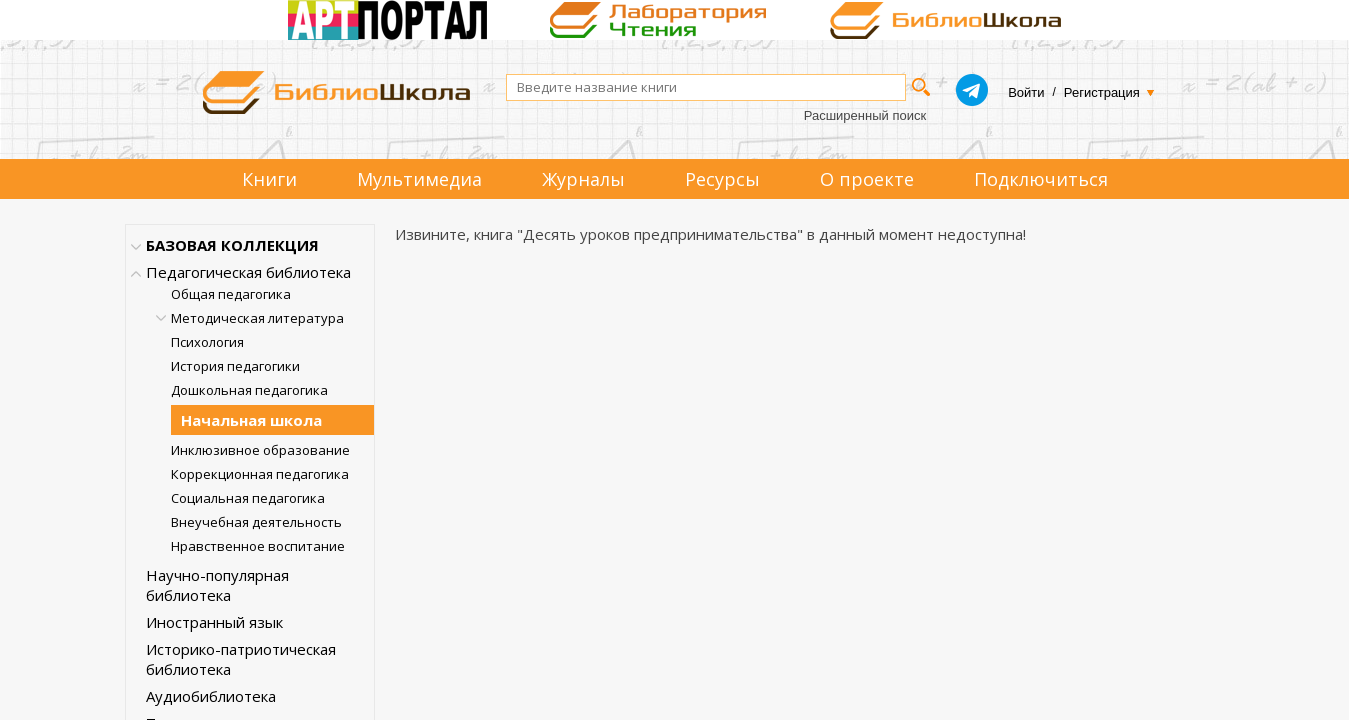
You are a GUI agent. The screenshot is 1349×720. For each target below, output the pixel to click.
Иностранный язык (214, 622)
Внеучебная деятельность (256, 522)
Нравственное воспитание (258, 546)
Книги (269, 179)
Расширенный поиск (865, 115)
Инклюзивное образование (260, 450)
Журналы (583, 179)
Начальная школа (251, 420)
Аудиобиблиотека (211, 696)
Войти (1026, 92)
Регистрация (1102, 92)
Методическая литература (257, 318)
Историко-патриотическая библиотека (241, 659)
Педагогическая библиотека (248, 272)
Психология (207, 342)
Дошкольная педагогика (249, 390)
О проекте (867, 179)
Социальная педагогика (248, 498)
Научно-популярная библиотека (217, 585)
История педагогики (235, 366)
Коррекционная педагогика (260, 474)
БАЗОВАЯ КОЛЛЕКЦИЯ (232, 245)
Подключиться (1041, 179)
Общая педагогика (231, 294)
